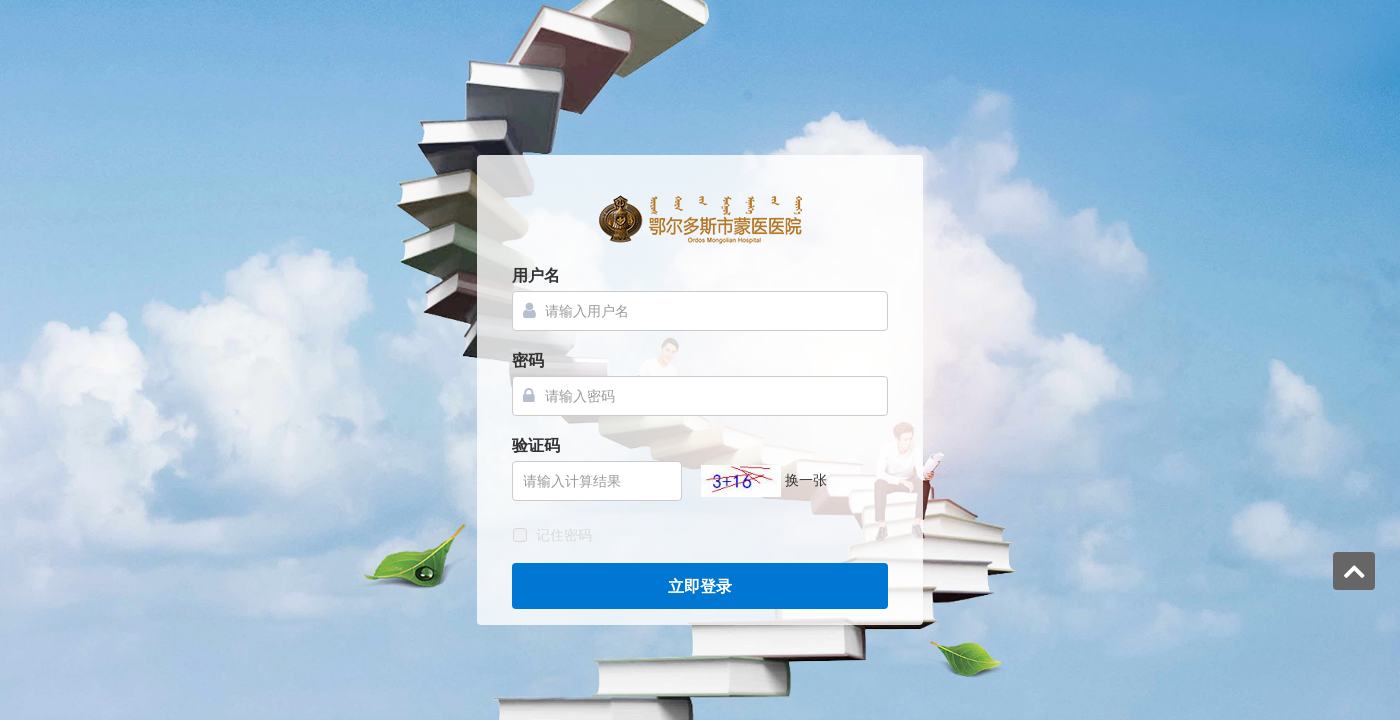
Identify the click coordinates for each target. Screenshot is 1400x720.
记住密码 (564, 535)
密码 (528, 360)
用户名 (536, 275)
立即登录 (700, 586)
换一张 (806, 480)
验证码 (536, 445)
